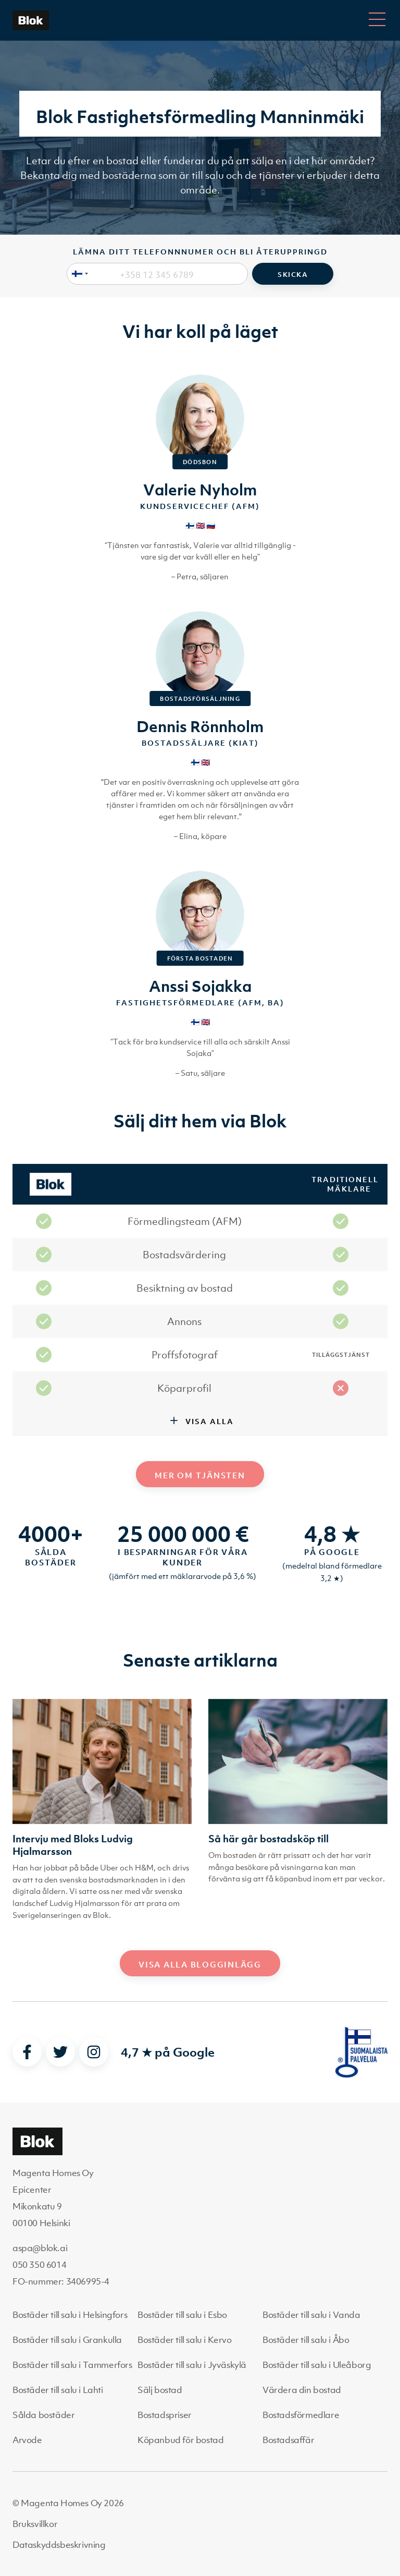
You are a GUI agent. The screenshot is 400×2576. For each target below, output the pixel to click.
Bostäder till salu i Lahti (57, 2390)
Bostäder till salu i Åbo (305, 2340)
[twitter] (60, 2052)
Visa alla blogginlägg (200, 1964)
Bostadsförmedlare (300, 2415)
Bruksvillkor (34, 2524)
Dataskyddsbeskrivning (59, 2544)
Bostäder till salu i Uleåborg (316, 2365)
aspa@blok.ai (39, 2248)
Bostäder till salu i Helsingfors (69, 2314)
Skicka (293, 274)
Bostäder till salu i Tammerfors (72, 2365)
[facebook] (27, 2052)
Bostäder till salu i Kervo (185, 2340)
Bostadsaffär (288, 2440)
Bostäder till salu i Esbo (182, 2314)
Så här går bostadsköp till (268, 1838)
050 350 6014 (39, 2264)
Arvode (27, 2440)
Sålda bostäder (43, 2415)
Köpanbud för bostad (180, 2440)
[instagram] (93, 2052)
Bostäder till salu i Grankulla (67, 2340)
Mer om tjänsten (200, 1475)
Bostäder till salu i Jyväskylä (192, 2365)
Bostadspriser (165, 2415)
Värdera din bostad (301, 2390)
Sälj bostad (160, 2390)
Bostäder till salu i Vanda (311, 2314)
